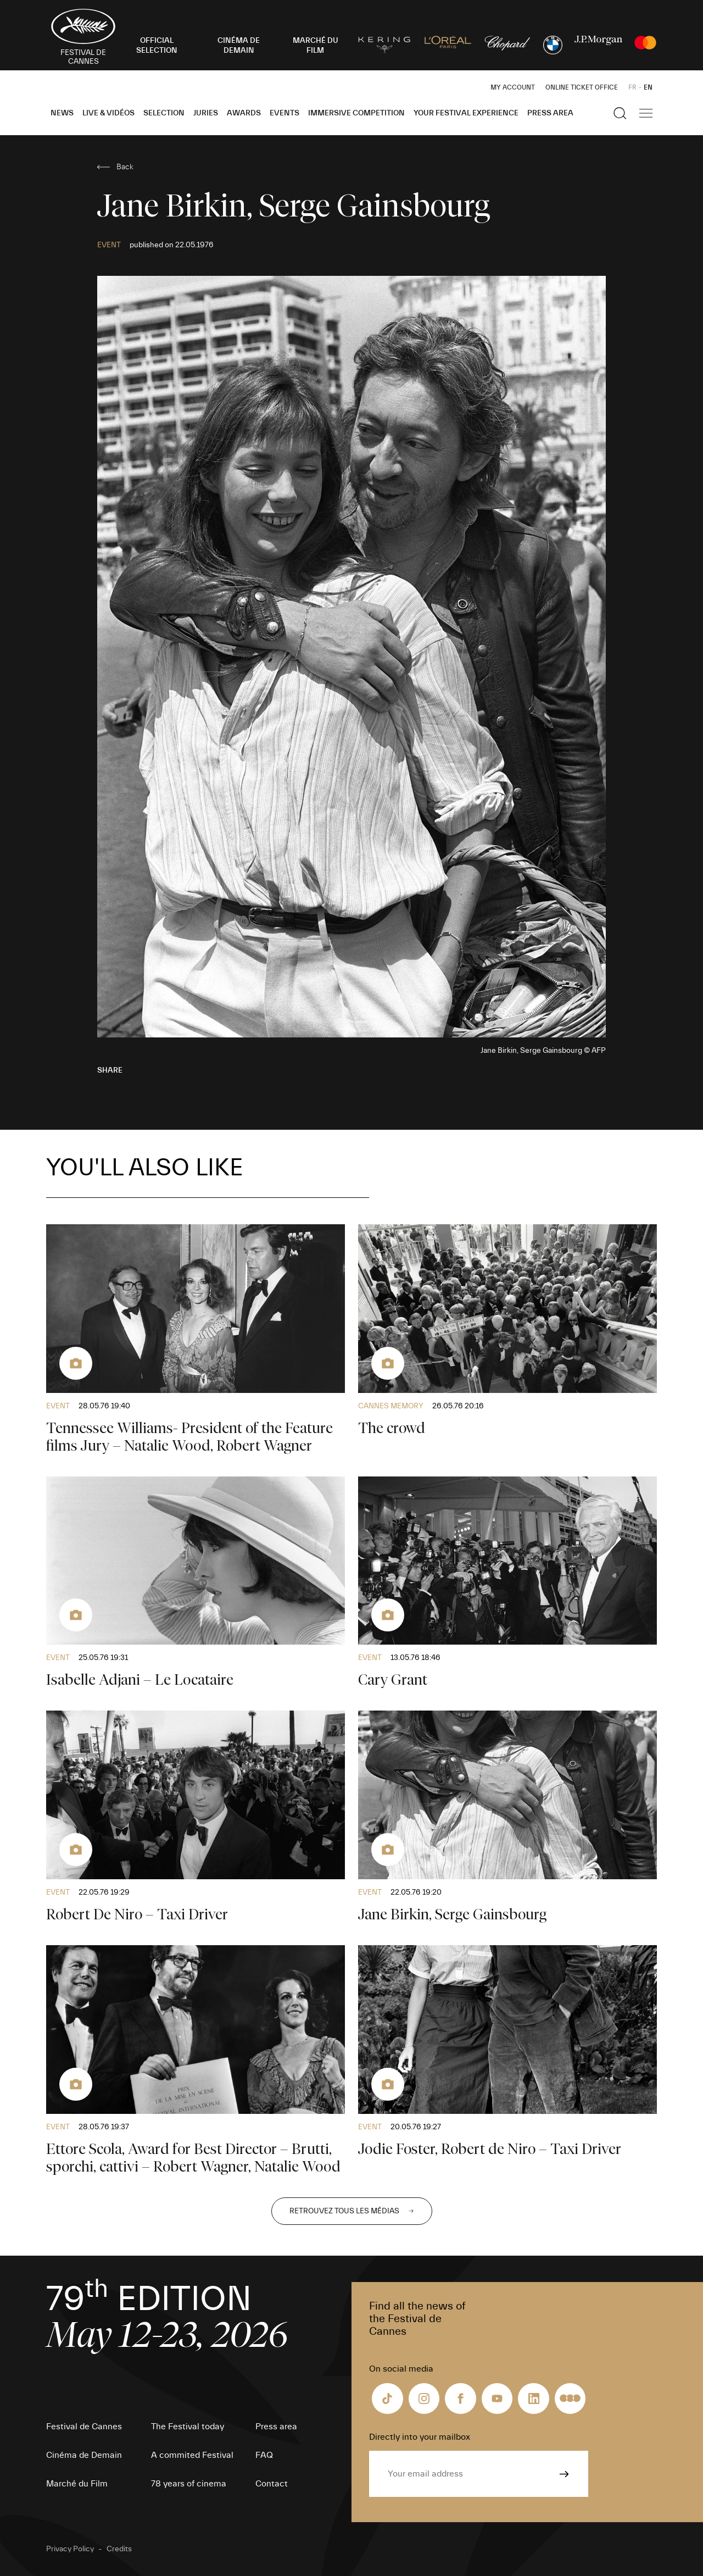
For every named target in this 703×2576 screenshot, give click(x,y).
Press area (550, 113)
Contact (271, 2484)
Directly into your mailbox (419, 2437)
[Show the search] (620, 113)
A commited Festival (192, 2455)
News (62, 113)
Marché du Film (77, 2484)
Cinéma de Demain (84, 2455)
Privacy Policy (70, 2549)
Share (109, 1070)
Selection (164, 113)
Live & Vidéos (108, 113)
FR (632, 87)
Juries (205, 113)
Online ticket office (581, 87)
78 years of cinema (188, 2484)
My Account (512, 87)
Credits (119, 2549)
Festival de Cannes (84, 2426)
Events (284, 113)
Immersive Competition (356, 113)
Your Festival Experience (466, 113)
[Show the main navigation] (645, 113)
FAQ (264, 2455)
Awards (244, 113)
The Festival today (187, 2426)
